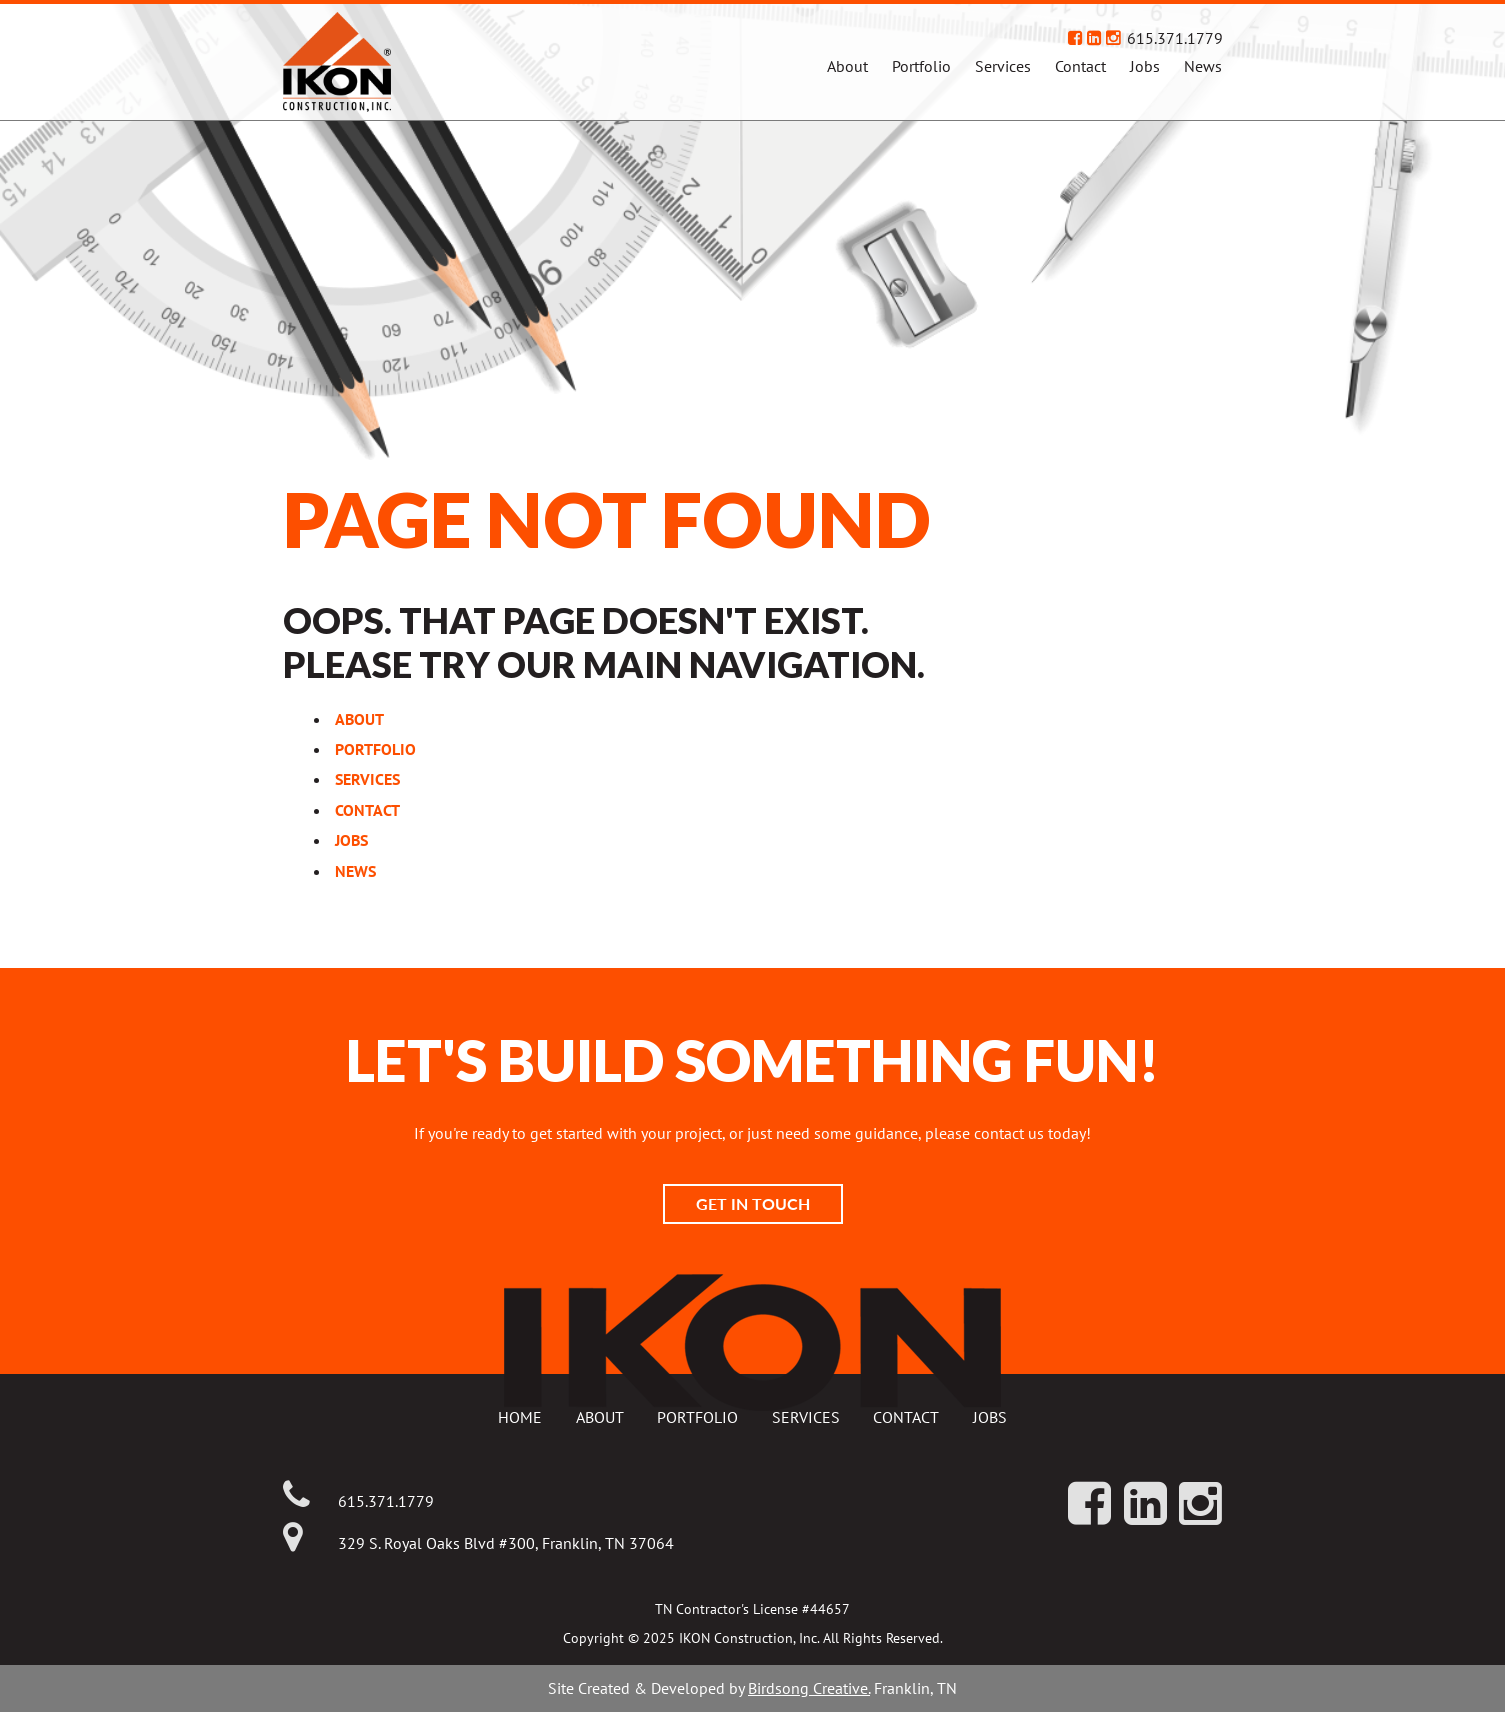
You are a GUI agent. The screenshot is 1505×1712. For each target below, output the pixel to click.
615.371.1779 (1175, 38)
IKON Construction (417, 62)
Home (520, 1417)
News (1203, 66)
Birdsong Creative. (809, 1688)
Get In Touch (753, 1203)
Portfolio (921, 66)
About (847, 66)
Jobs (1145, 66)
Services (1003, 66)
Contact (1080, 66)
